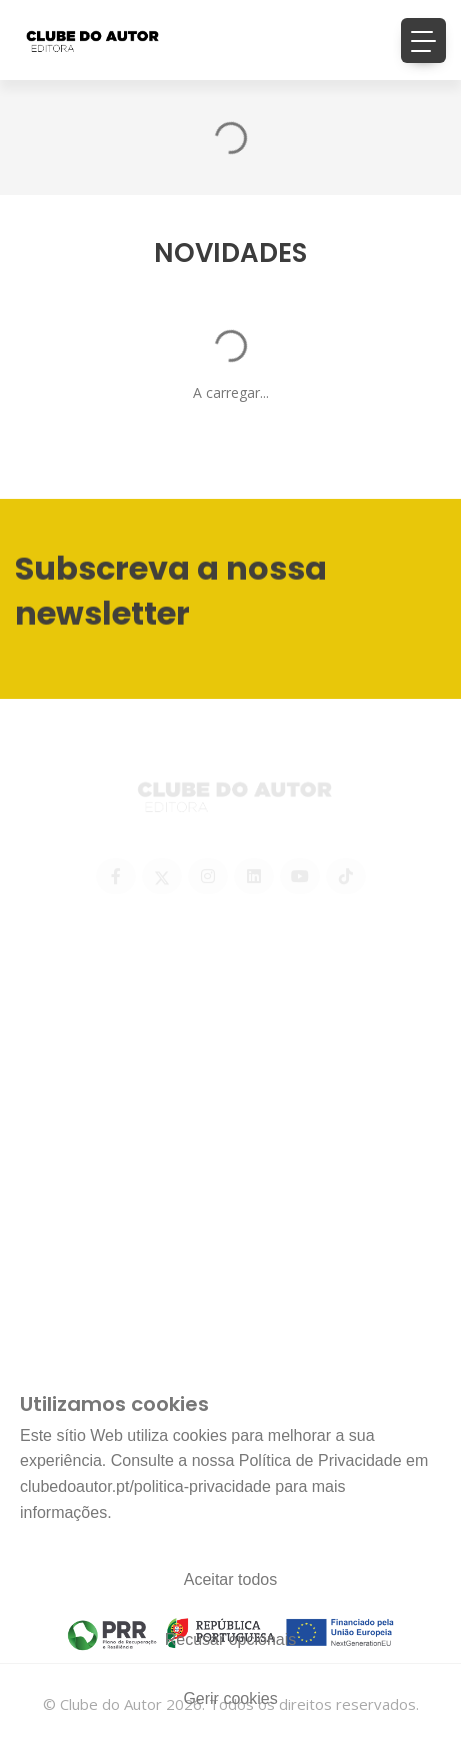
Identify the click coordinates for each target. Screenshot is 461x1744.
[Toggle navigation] (423, 40)
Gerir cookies (230, 1698)
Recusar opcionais (231, 1639)
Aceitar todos (230, 1579)
